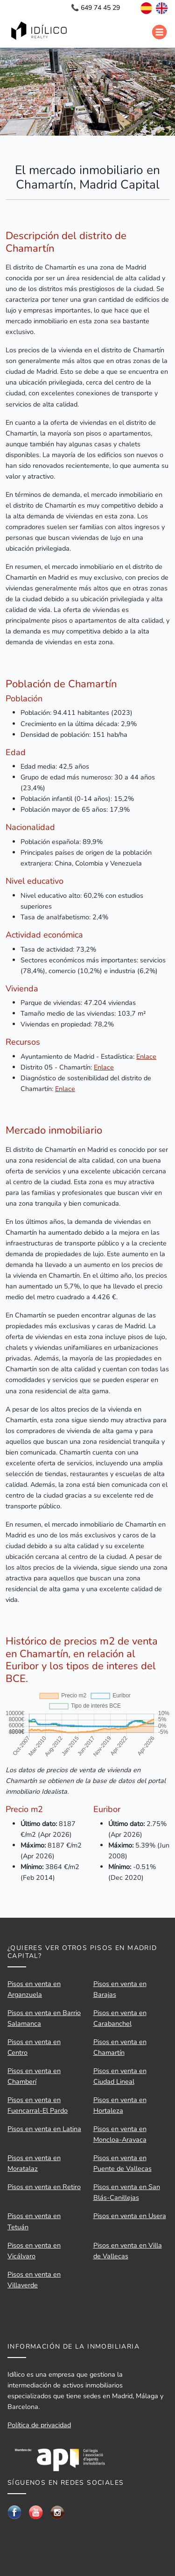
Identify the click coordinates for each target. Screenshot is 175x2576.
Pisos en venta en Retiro (44, 2186)
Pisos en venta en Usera (129, 2215)
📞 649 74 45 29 (95, 7)
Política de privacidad (39, 2425)
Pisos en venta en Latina (44, 2128)
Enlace (146, 1056)
